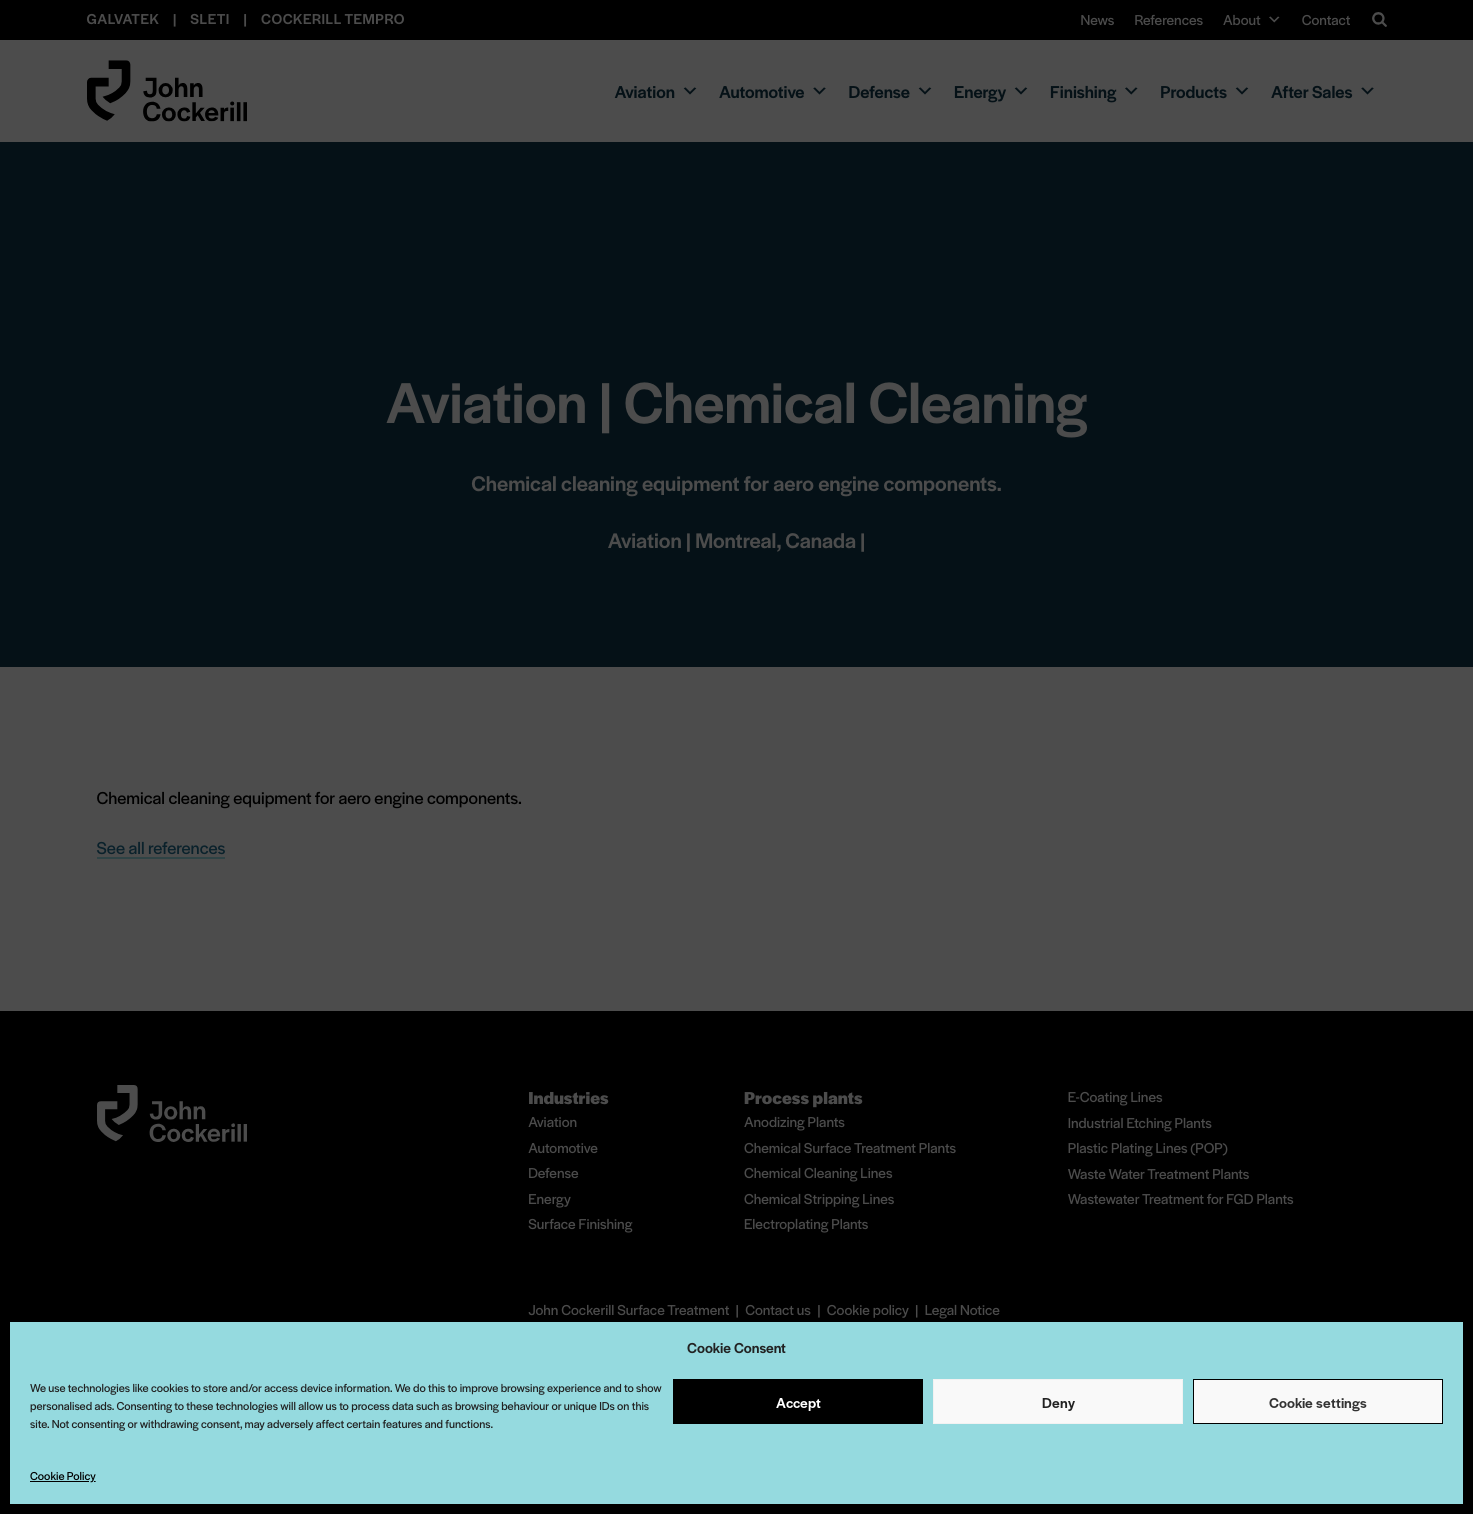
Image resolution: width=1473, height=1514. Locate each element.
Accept (798, 1402)
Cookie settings (1318, 1402)
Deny (1058, 1402)
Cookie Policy (63, 1476)
